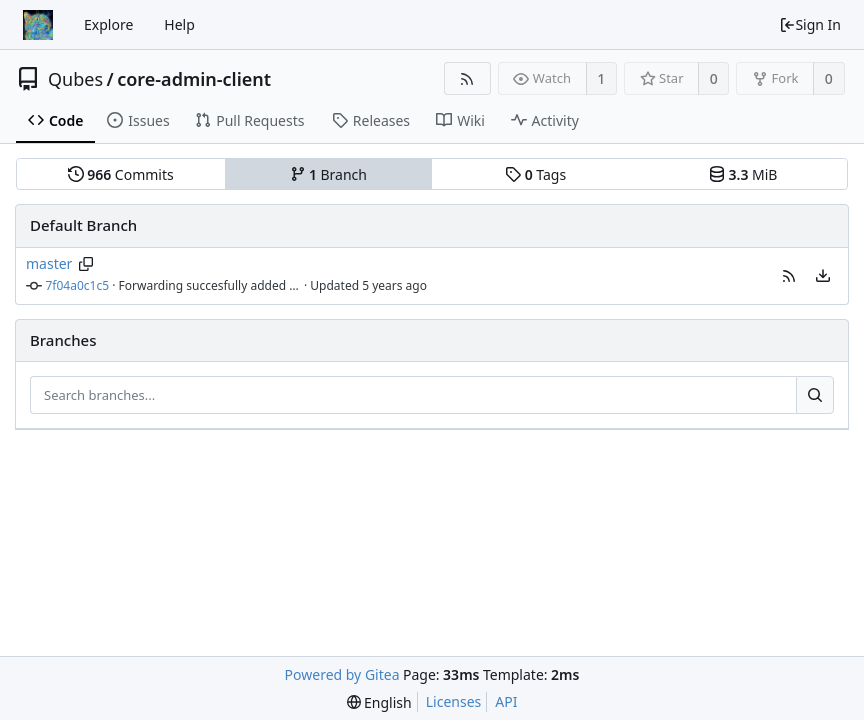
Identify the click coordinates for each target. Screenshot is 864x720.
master (49, 263)
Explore (108, 24)
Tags (535, 174)
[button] (789, 276)
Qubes (75, 79)
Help (179, 24)
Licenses (454, 701)
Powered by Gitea (342, 674)
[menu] (823, 276)
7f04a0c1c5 (78, 285)
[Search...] (815, 395)
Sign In (810, 24)
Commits (121, 174)
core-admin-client (194, 79)
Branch (329, 174)
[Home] (38, 25)
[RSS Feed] (467, 78)
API (506, 701)
